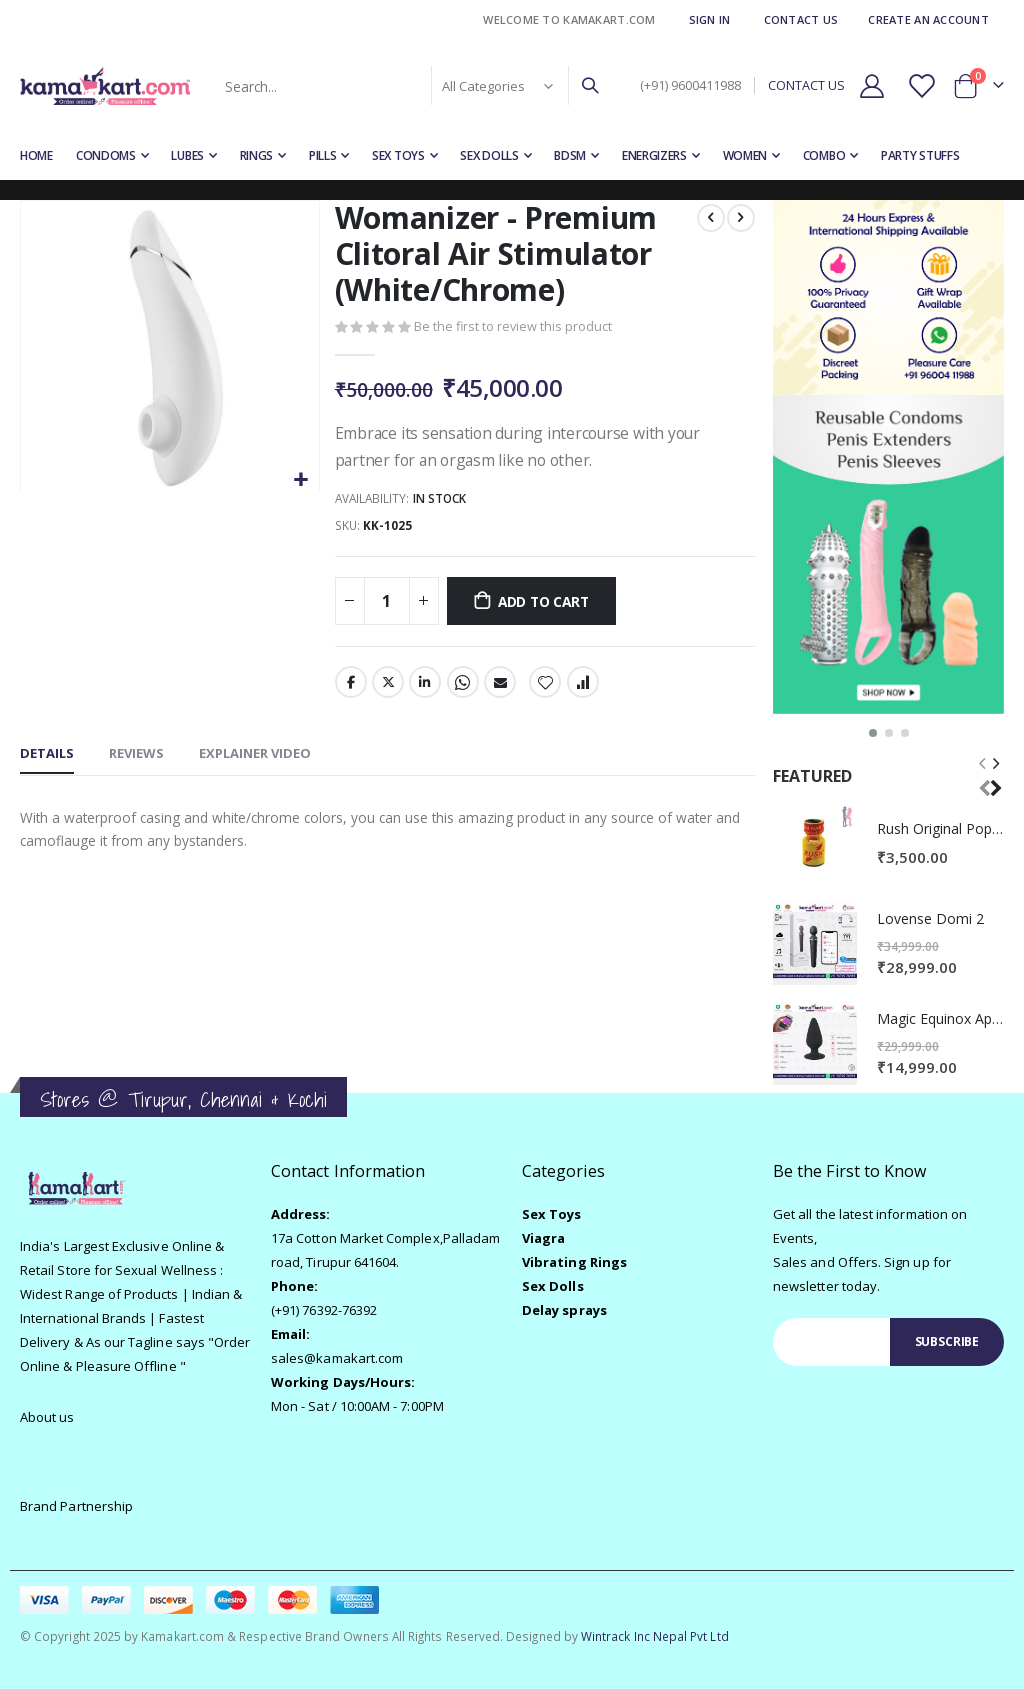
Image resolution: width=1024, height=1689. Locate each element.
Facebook (350, 687)
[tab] (47, 760)
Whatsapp (462, 687)
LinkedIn (425, 687)
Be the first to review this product (513, 328)
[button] (300, 480)
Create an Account (928, 19)
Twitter (387, 687)
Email (499, 687)
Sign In (710, 19)
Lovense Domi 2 (930, 918)
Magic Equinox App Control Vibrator (940, 1018)
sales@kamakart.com (337, 1358)
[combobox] (410, 86)
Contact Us (801, 19)
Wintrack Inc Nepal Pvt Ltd (655, 1636)
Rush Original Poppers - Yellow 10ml (940, 828)
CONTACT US (806, 85)
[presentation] (995, 775)
